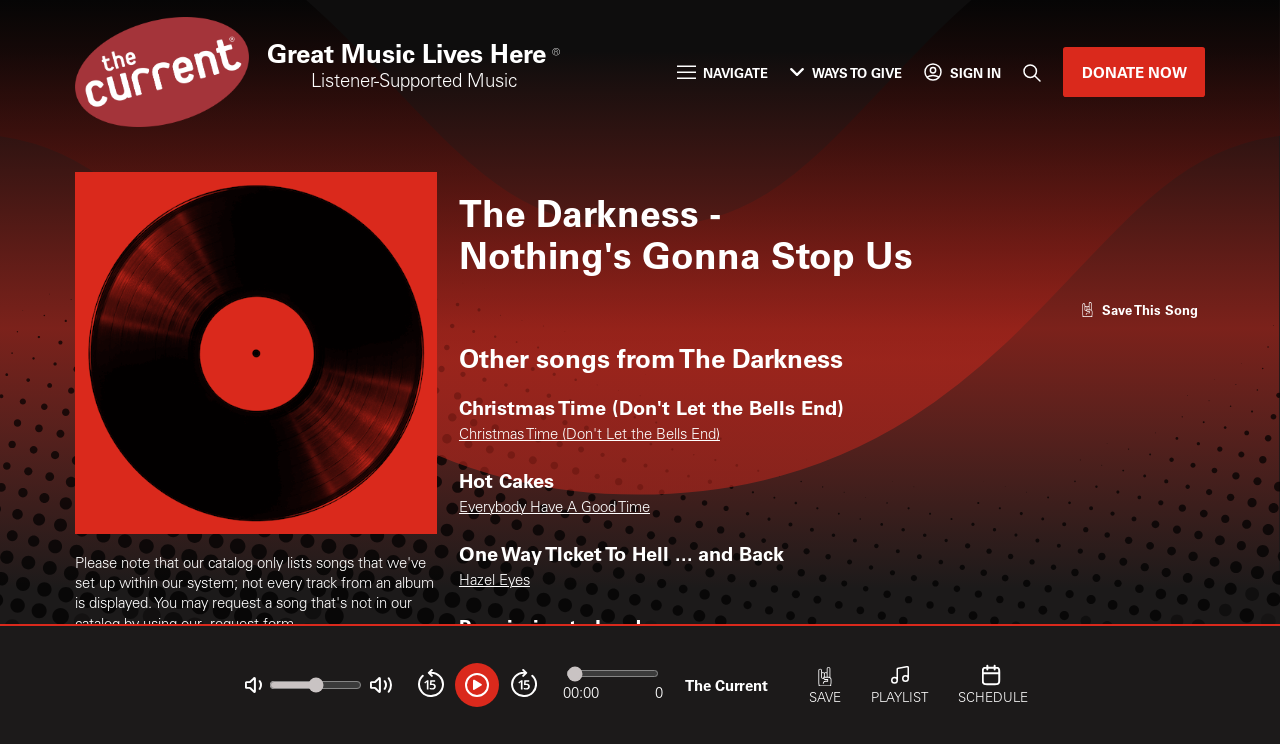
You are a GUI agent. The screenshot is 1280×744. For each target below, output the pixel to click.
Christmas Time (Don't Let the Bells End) (589, 435)
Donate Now (1134, 72)
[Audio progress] (612, 673)
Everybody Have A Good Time (554, 508)
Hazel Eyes (494, 581)
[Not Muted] (253, 685)
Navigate (722, 72)
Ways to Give (845, 72)
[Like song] (1139, 309)
